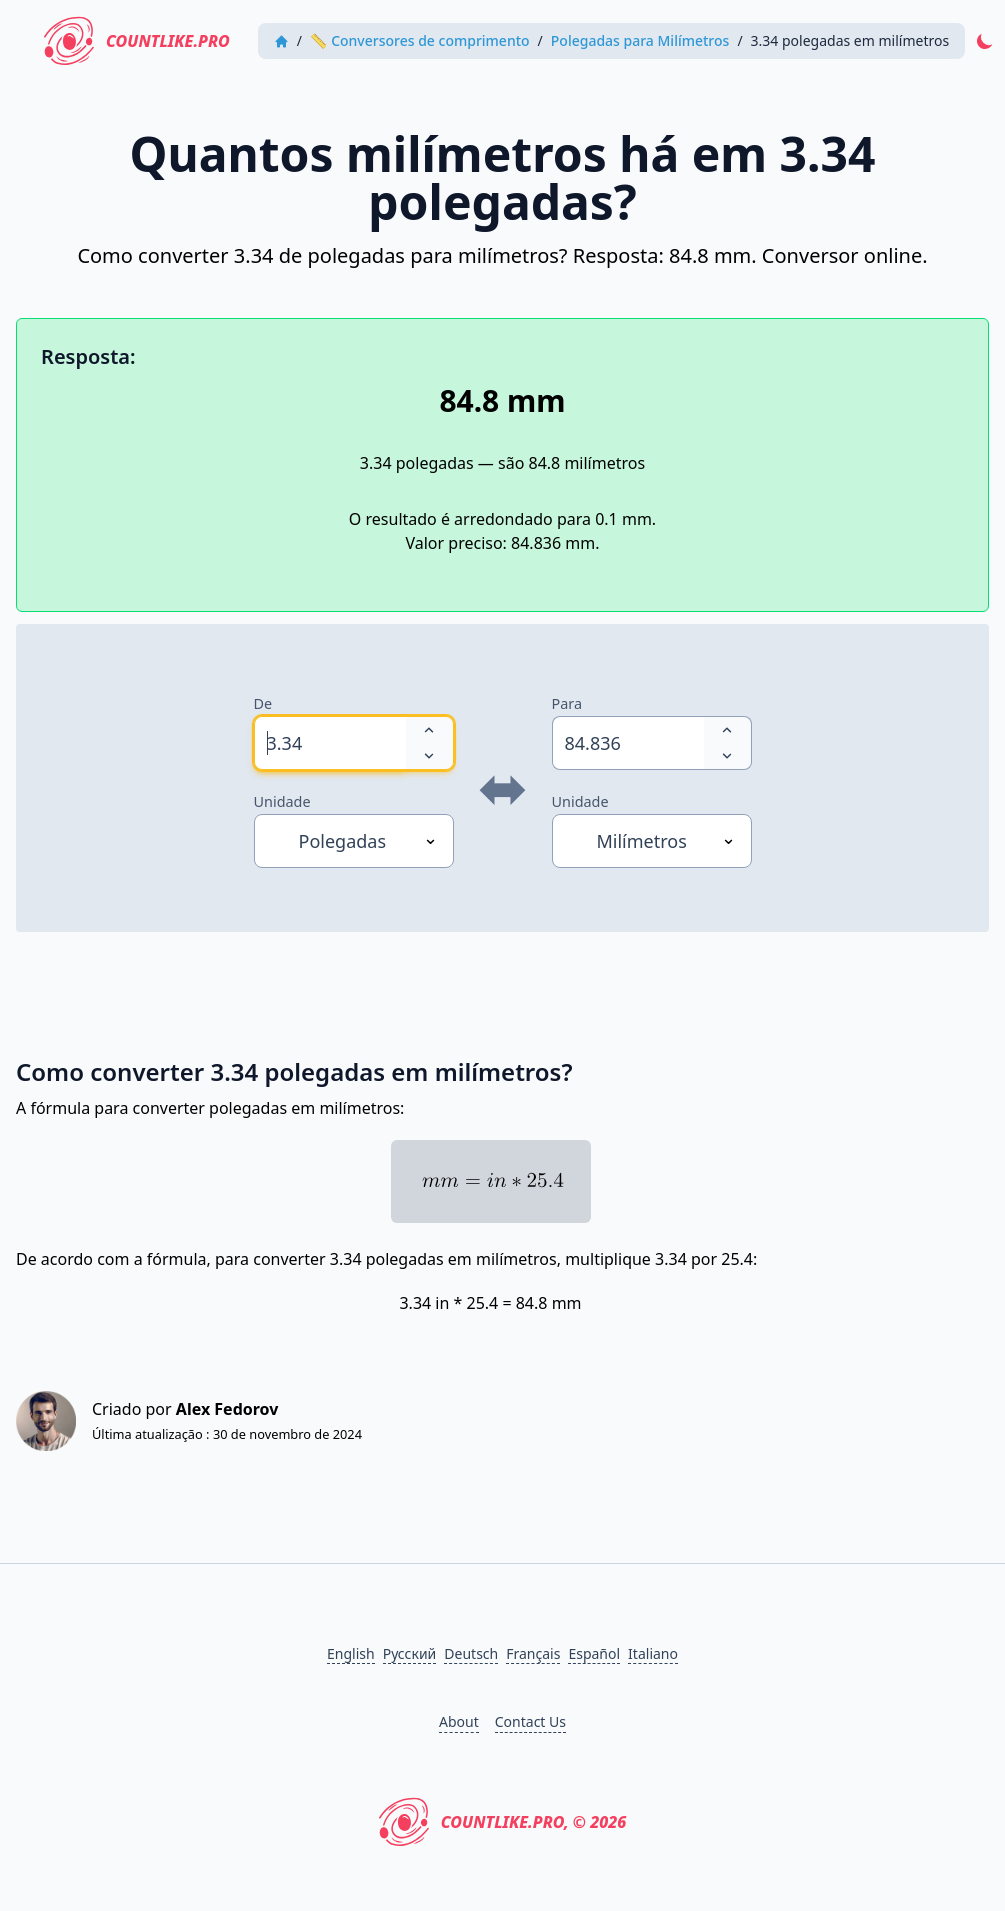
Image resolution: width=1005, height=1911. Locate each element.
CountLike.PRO (137, 41)
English (351, 1653)
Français (533, 1653)
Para (567, 703)
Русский (410, 1653)
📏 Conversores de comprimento (420, 40)
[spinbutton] (330, 743)
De (263, 703)
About (459, 1721)
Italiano (653, 1653)
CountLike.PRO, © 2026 (503, 1822)
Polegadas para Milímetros (640, 40)
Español (594, 1653)
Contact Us (530, 1721)
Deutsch (471, 1653)
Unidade (282, 801)
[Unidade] (354, 841)
